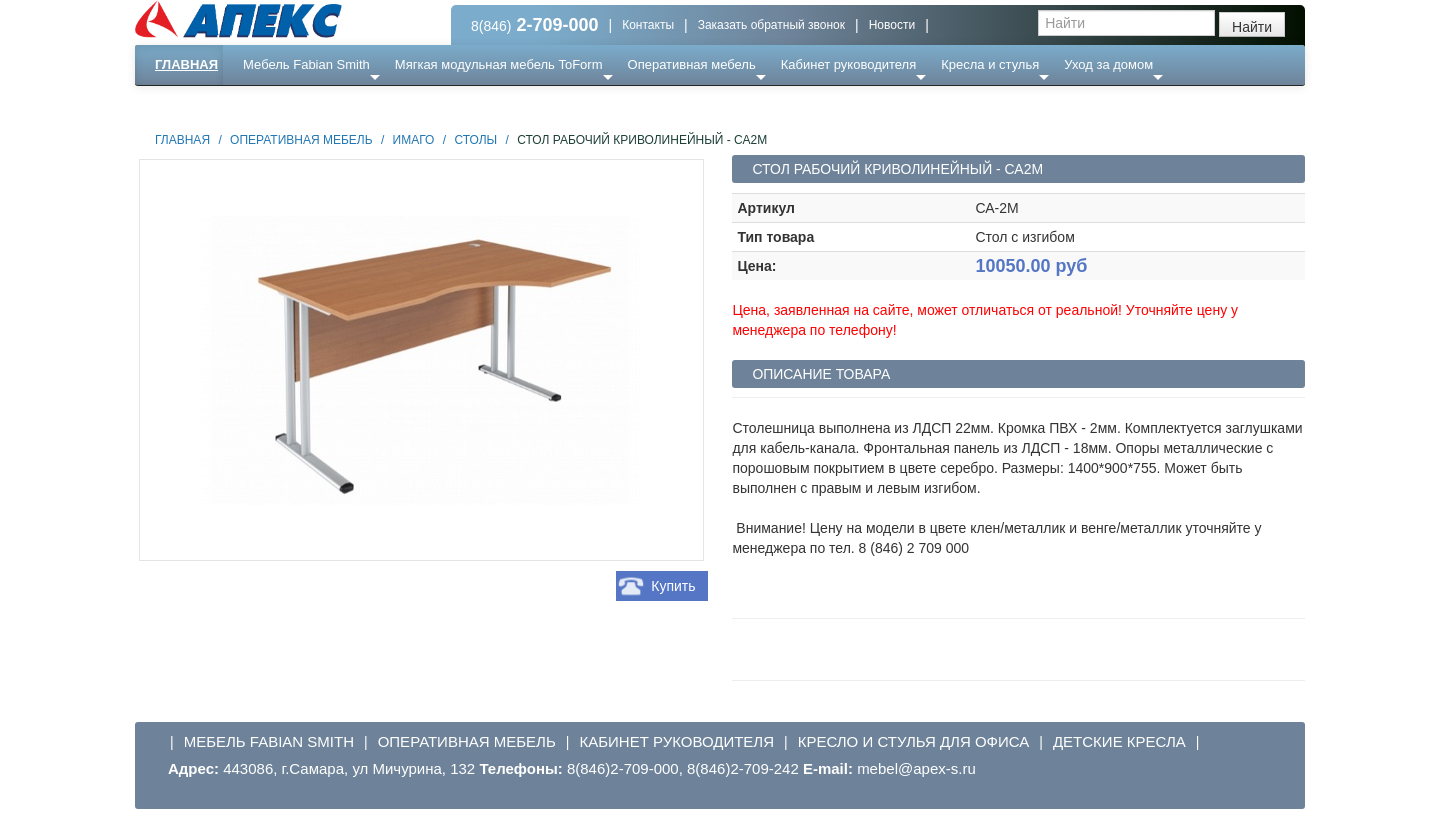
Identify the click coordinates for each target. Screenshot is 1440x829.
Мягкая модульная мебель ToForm (499, 64)
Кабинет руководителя (848, 64)
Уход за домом (1108, 64)
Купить (673, 586)
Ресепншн (351, 104)
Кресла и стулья (990, 64)
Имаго (414, 140)
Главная (186, 64)
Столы (475, 140)
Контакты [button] (648, 25)
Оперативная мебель (692, 64)
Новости (892, 25)
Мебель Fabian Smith (306, 64)
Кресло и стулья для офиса (914, 741)
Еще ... (275, 104)
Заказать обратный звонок (771, 25)
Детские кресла (1119, 741)
